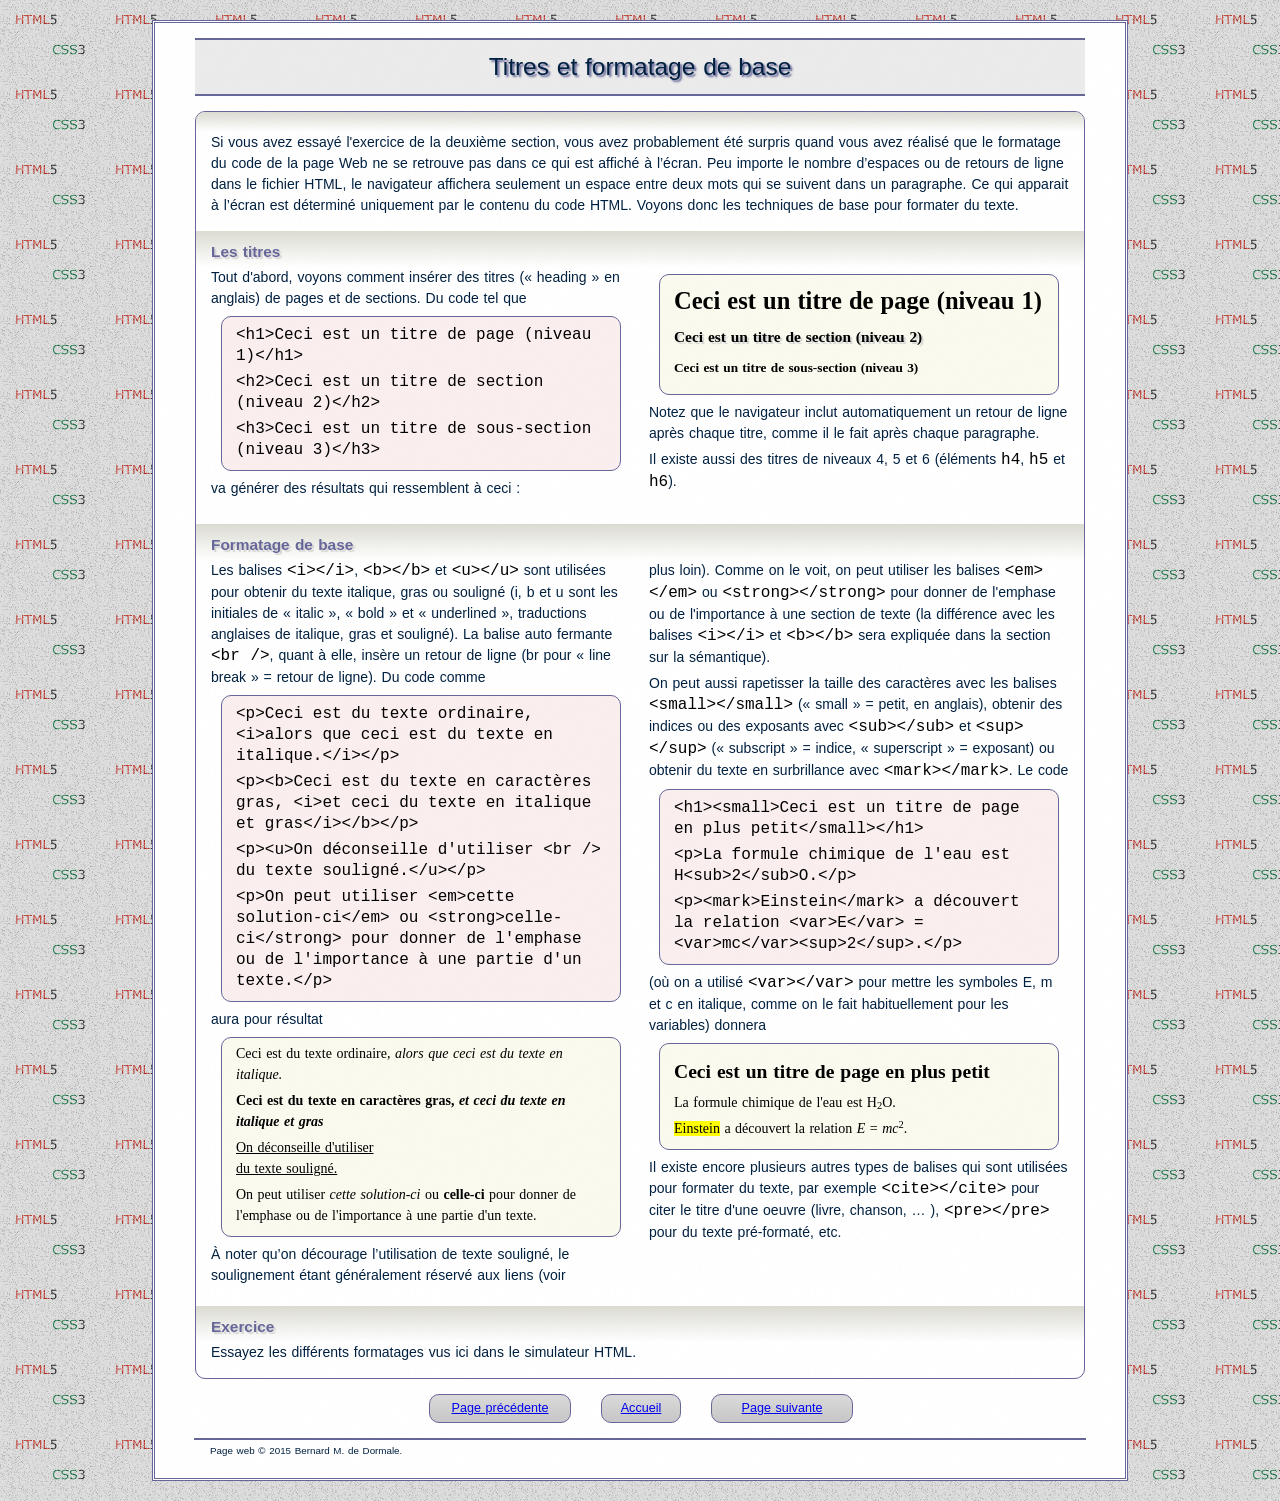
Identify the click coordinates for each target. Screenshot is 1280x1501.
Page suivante (782, 1408)
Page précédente (500, 1408)
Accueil (641, 1408)
